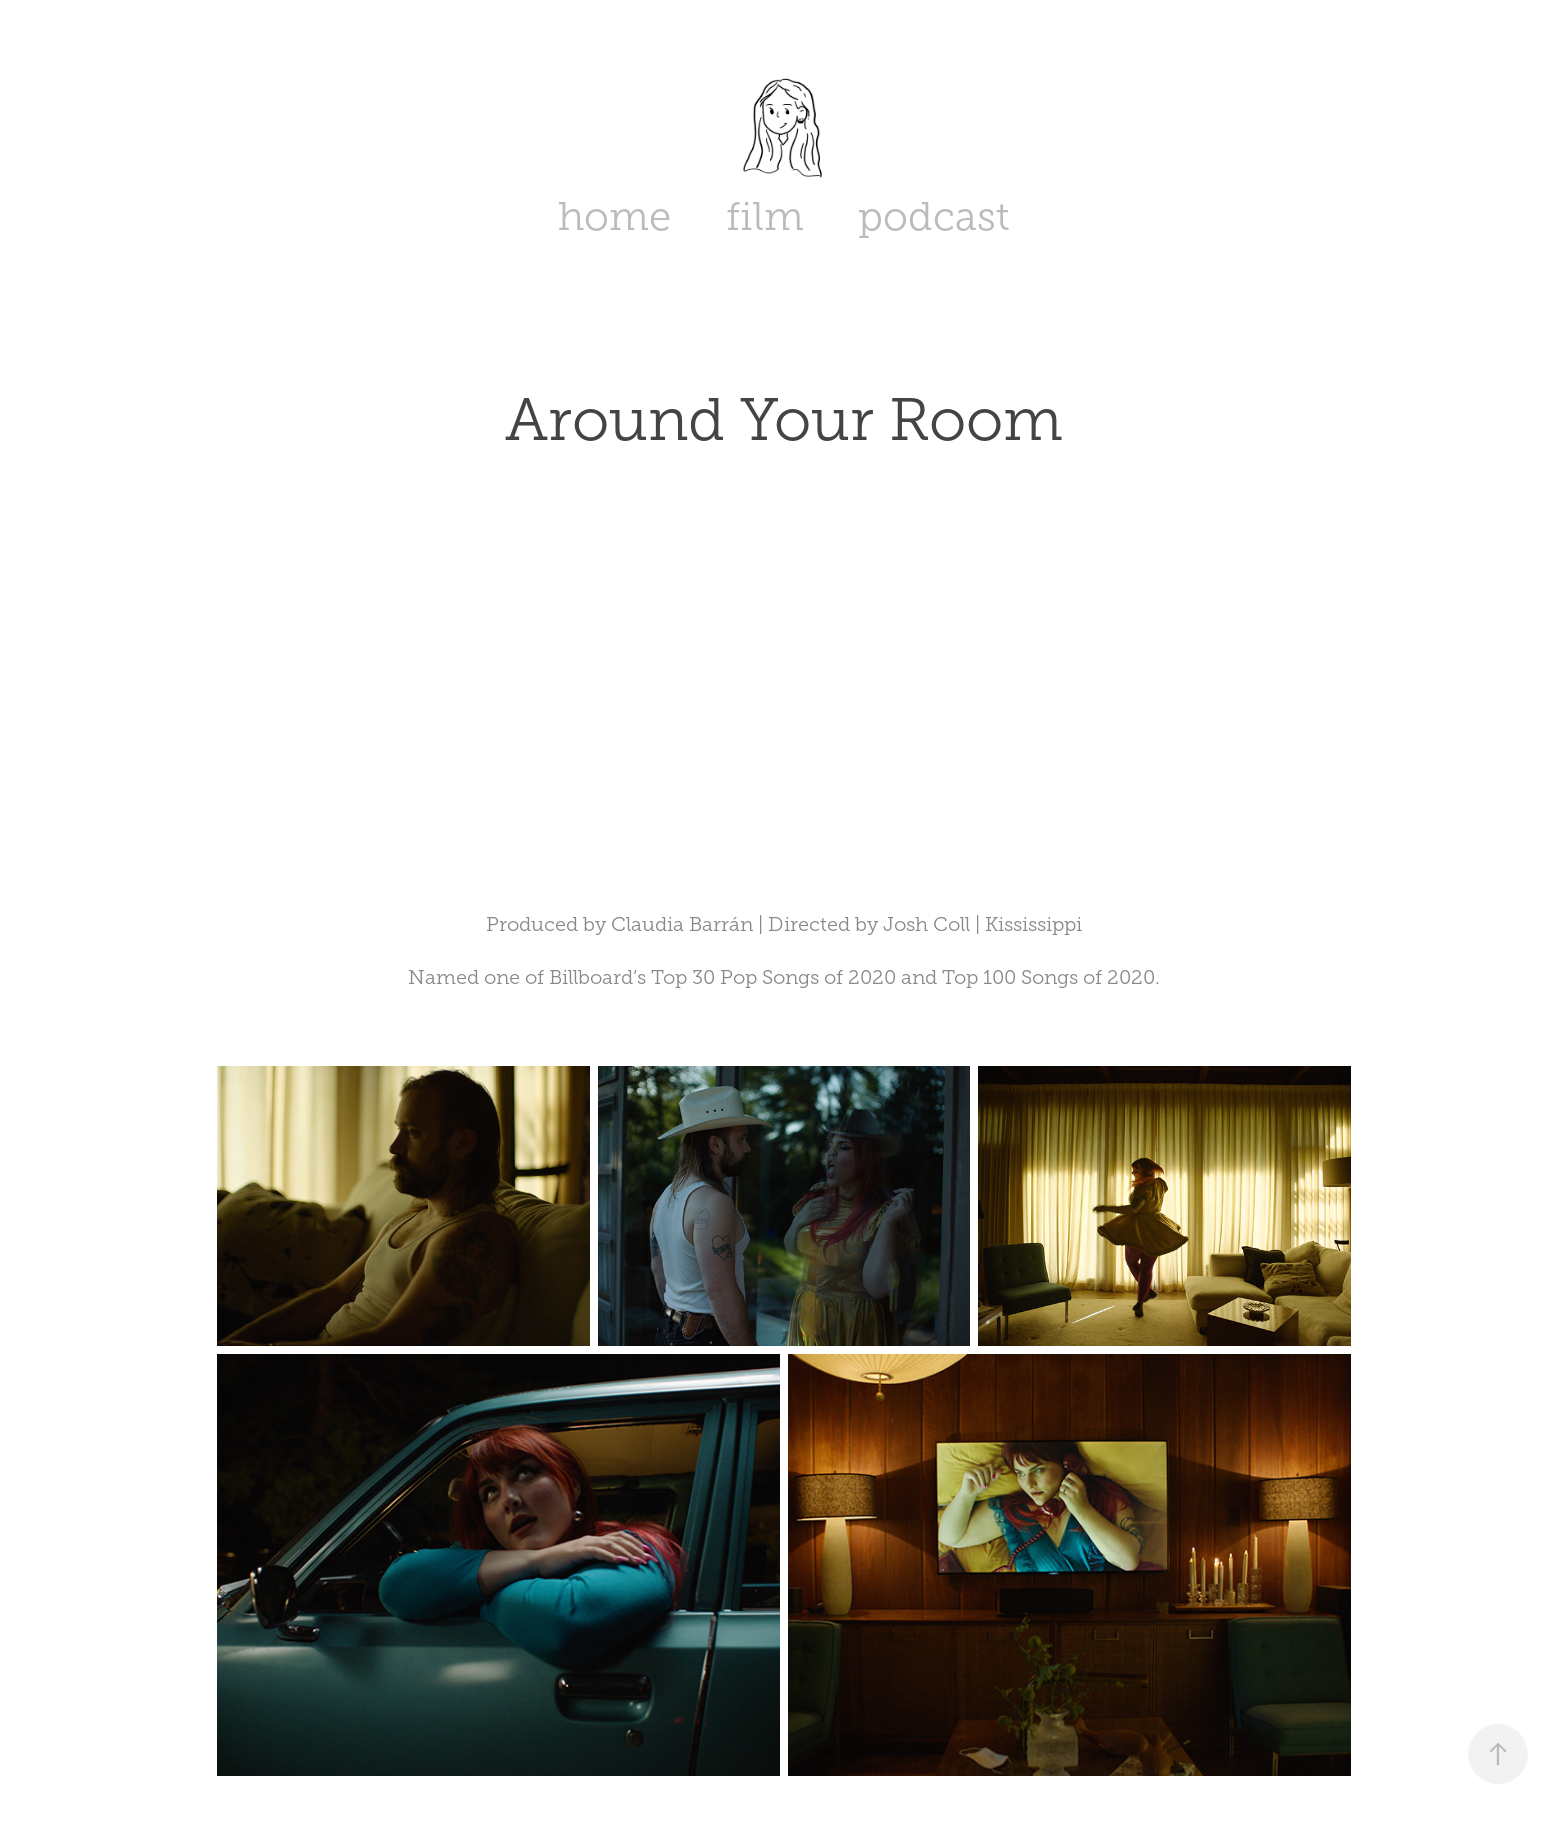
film (765, 216)
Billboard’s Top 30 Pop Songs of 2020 (722, 977)
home (614, 216)
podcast (934, 216)
